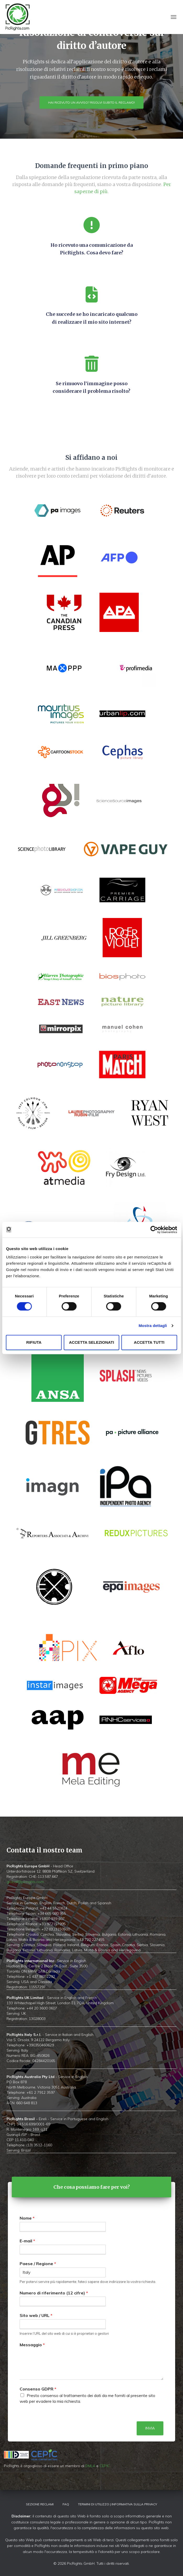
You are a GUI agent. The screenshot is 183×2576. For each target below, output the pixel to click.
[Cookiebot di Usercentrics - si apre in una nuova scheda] (154, 1230)
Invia (150, 2428)
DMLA (90, 2465)
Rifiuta (33, 1342)
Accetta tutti (149, 1342)
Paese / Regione (38, 2263)
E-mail (27, 2240)
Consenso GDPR (38, 2389)
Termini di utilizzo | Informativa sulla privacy (117, 2504)
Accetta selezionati (91, 1342)
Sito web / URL (36, 2315)
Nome (27, 2218)
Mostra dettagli (152, 1325)
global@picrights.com (25, 1881)
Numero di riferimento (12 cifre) (54, 2292)
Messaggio (32, 2344)
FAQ (66, 2504)
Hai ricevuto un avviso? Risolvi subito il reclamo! (91, 102)
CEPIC (104, 2465)
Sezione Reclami (40, 2504)
